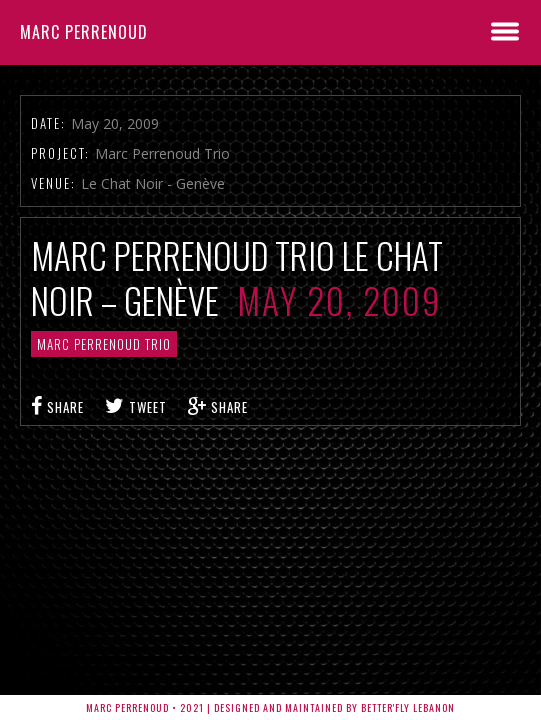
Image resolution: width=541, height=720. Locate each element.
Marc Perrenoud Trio (104, 344)
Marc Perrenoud (84, 32)
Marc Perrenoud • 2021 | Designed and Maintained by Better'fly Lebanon (270, 707)
